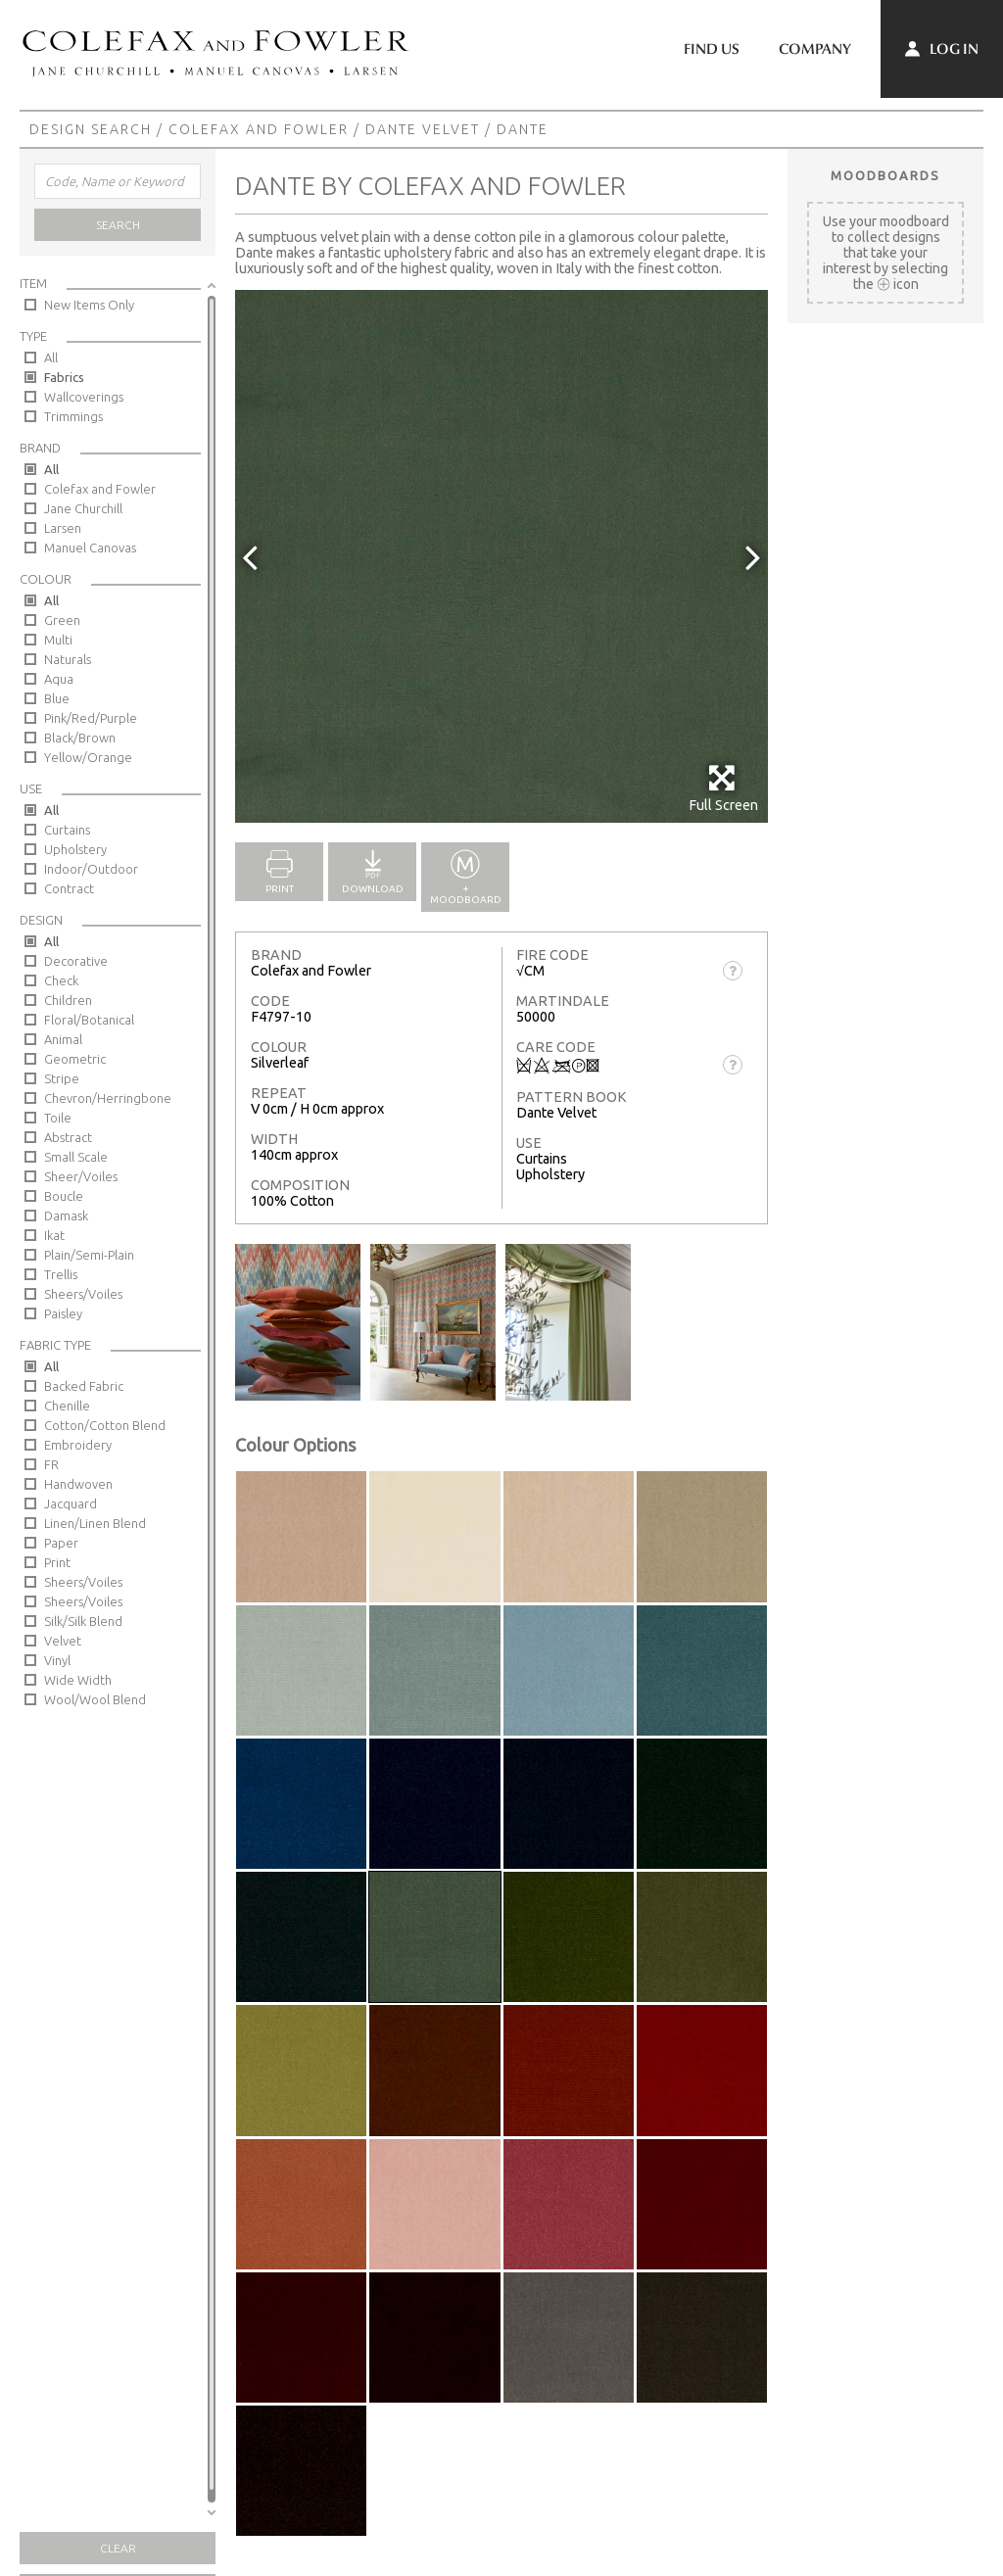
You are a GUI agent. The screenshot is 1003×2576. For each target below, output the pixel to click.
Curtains (67, 829)
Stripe (61, 1078)
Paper (61, 1543)
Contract (69, 888)
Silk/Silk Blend (83, 1621)
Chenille (67, 1405)
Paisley (63, 1313)
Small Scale (76, 1157)
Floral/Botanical (89, 1019)
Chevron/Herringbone (107, 1098)
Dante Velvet (422, 129)
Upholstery (75, 849)
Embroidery (78, 1445)
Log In (942, 49)
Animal (63, 1039)
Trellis (60, 1274)
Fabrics (64, 377)
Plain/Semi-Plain (89, 1255)
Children (68, 1000)
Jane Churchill (83, 508)
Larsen (62, 528)
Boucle (63, 1196)
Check (61, 980)
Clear (118, 2548)
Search (118, 224)
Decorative (76, 961)
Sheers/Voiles (83, 1294)
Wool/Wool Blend (95, 1699)
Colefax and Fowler (258, 129)
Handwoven (78, 1484)
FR (51, 1464)
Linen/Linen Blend (95, 1523)
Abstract (68, 1137)
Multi (58, 639)
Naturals (67, 659)
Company (815, 49)
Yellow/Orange (88, 757)
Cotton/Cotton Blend (105, 1425)
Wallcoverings (83, 397)
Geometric (75, 1059)
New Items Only (89, 304)
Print (57, 1562)
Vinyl (57, 1660)
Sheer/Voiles (81, 1176)
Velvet (62, 1640)
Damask (66, 1215)
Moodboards (885, 175)
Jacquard (70, 1503)
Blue (57, 698)
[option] (501, 556)
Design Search (90, 129)
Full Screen (723, 788)
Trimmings (73, 416)
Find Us (712, 49)
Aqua (58, 679)
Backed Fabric (83, 1386)
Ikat (54, 1235)
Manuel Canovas (90, 547)
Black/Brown (80, 737)
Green (62, 620)
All (51, 357)
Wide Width (78, 1680)
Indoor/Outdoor (91, 869)
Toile (58, 1117)
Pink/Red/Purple (90, 718)
